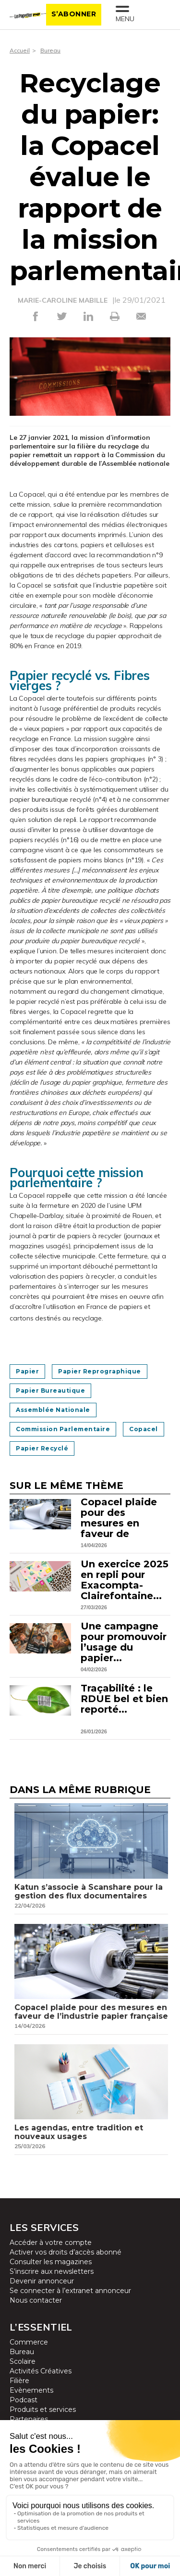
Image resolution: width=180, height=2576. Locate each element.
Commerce (29, 2342)
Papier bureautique (50, 1390)
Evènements (31, 2390)
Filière (19, 2380)
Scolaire (23, 2361)
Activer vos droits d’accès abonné (65, 2252)
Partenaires (29, 2419)
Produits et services (43, 2409)
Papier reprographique (99, 1371)
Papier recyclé (42, 1448)
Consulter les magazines (51, 2261)
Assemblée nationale (53, 1409)
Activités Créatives (41, 2371)
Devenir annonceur (42, 2281)
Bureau (50, 50)
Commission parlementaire (63, 1429)
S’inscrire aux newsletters (52, 2271)
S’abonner (73, 14)
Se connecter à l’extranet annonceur (70, 2290)
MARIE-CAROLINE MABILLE (63, 300)
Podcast (23, 2400)
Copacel (143, 1429)
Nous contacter (36, 2300)
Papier (27, 1371)
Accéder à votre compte (51, 2242)
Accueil (20, 50)
